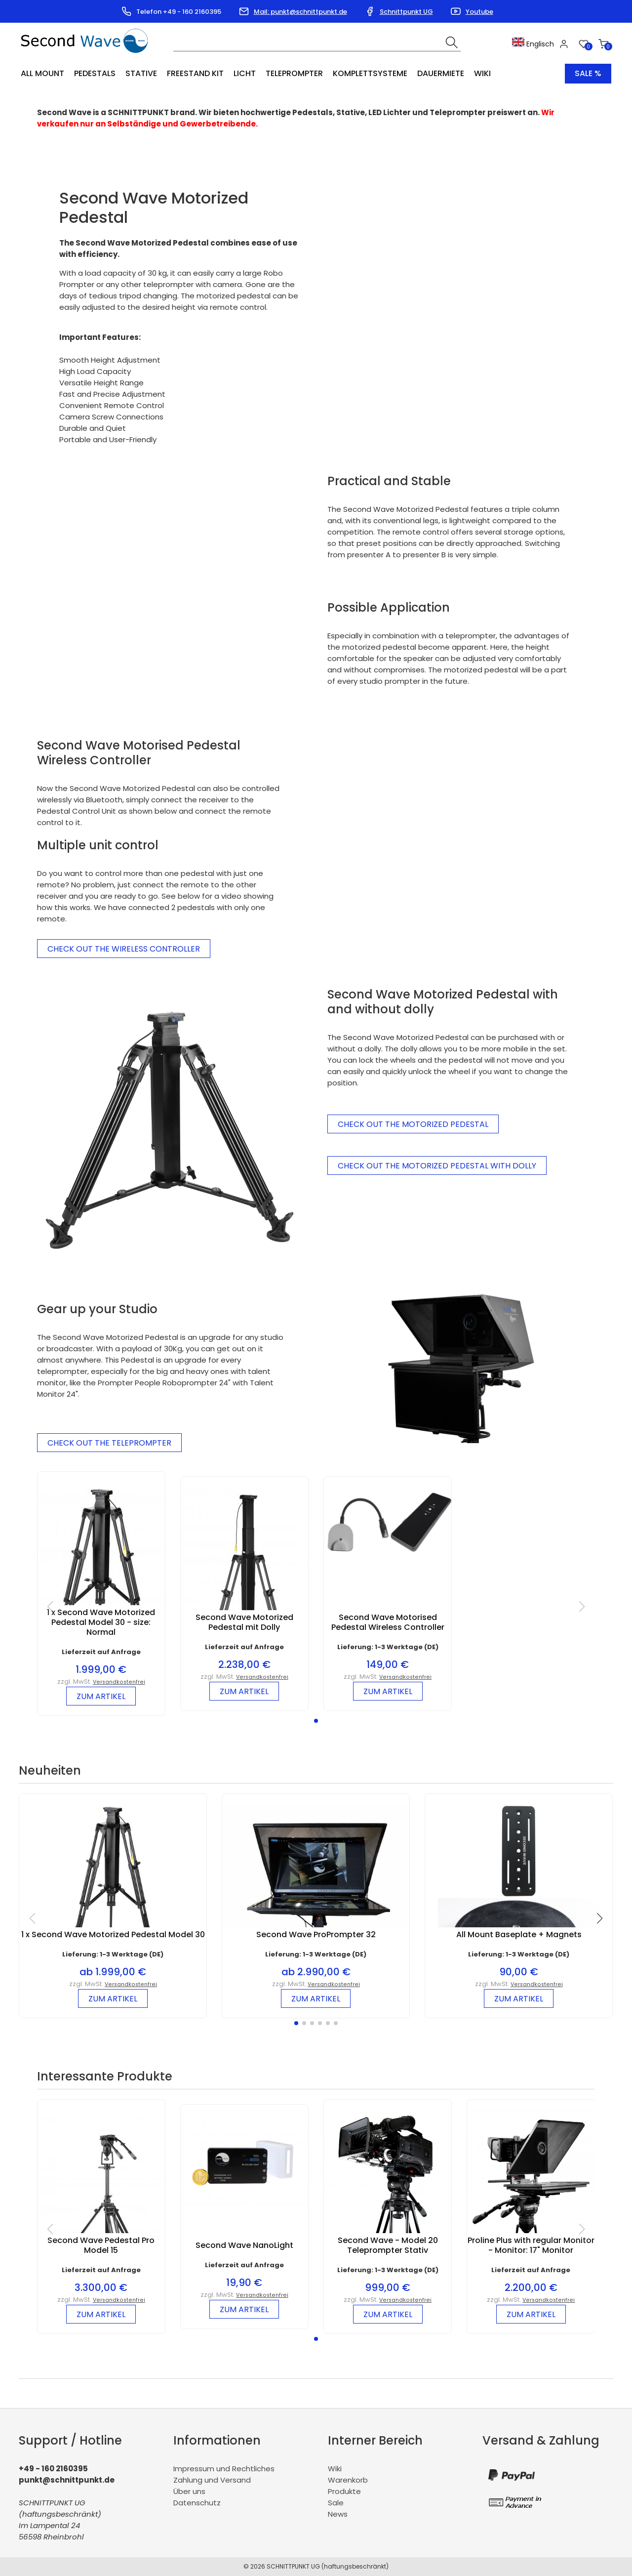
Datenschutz (197, 2502)
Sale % (588, 73)
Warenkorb (348, 2480)
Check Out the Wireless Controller (123, 949)
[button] (316, 1721)
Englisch (533, 44)
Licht (245, 73)
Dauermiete (440, 73)
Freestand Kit (195, 73)
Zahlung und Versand (212, 2480)
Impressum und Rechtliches (224, 2468)
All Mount (42, 73)
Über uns (189, 2491)
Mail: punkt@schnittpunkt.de (300, 11)
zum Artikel (101, 1696)
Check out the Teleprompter (109, 1443)
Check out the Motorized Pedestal (413, 1123)
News (338, 2514)
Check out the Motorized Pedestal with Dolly (437, 1165)
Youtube (479, 11)
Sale (336, 2502)
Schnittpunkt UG (406, 11)
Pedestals (95, 73)
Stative (141, 73)
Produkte (344, 2491)
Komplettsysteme (370, 73)
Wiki (482, 73)
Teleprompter (294, 73)
